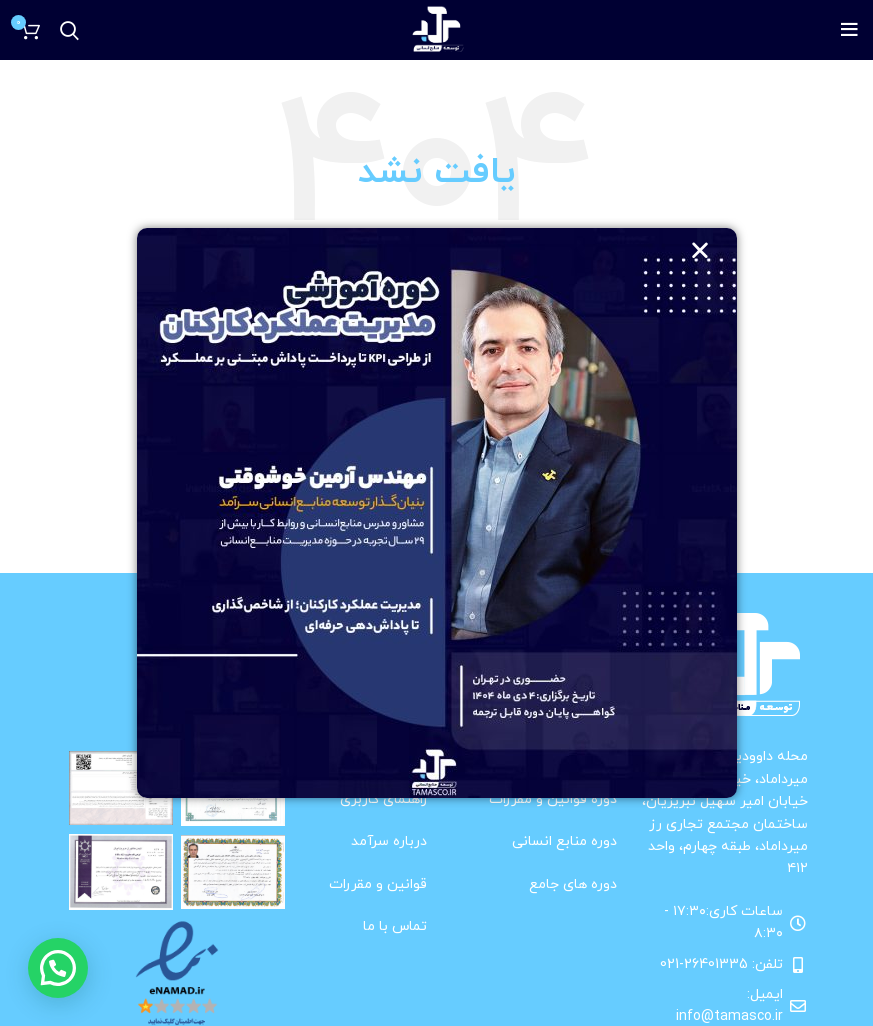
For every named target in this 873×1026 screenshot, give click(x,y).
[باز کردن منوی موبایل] (849, 30)
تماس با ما (395, 926)
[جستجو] (69, 30)
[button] (58, 968)
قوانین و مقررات (378, 884)
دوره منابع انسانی (564, 841)
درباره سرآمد (389, 841)
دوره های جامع (573, 884)
